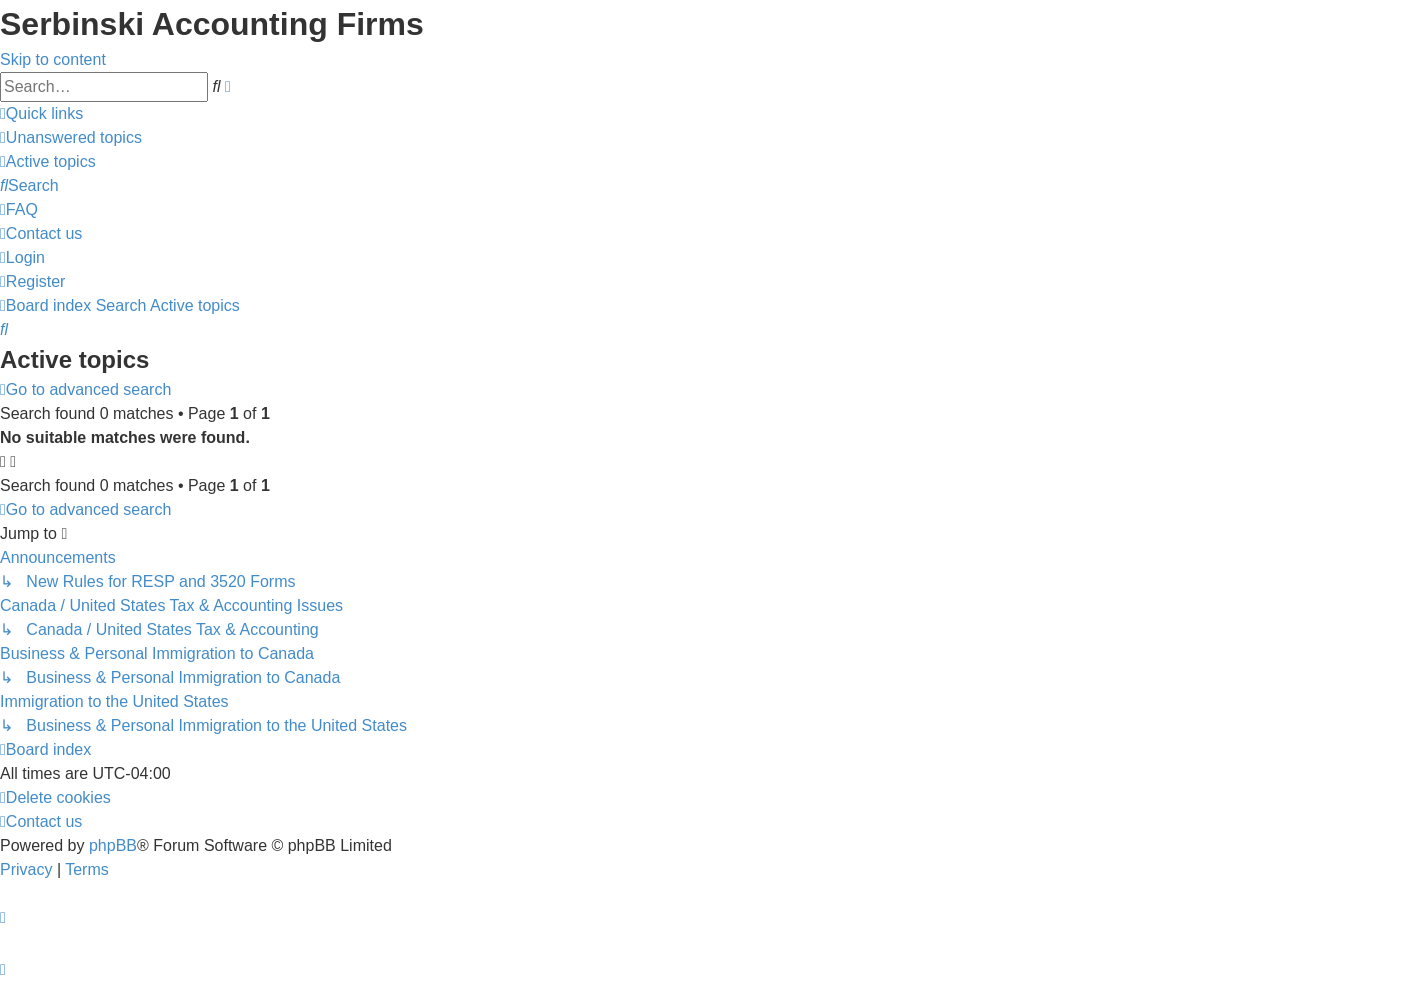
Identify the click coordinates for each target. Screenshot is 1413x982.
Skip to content (53, 59)
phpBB (113, 845)
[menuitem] (71, 137)
